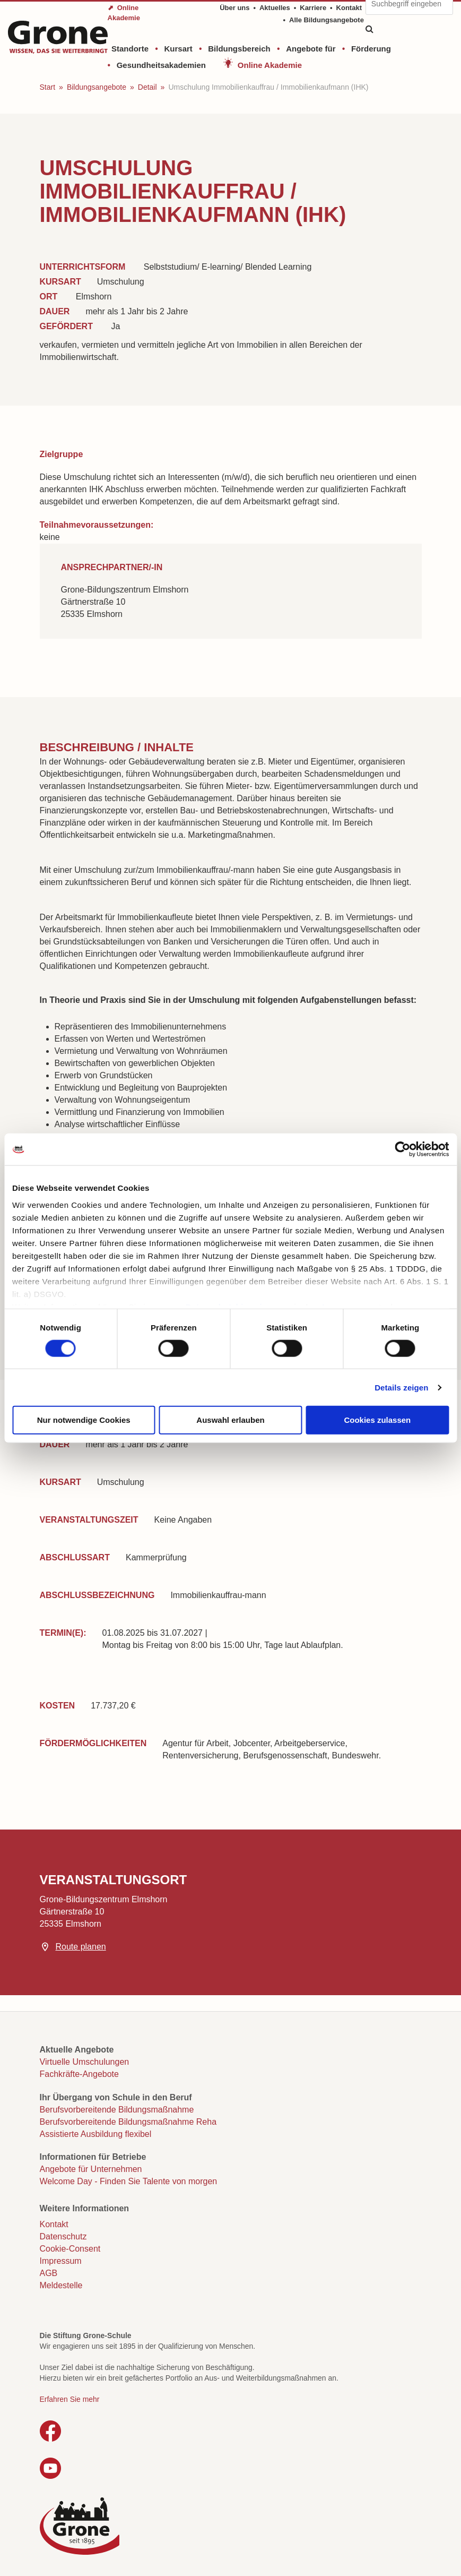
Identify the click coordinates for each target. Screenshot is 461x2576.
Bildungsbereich (239, 48)
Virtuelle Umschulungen (84, 2061)
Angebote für (310, 48)
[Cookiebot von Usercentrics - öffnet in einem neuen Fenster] (402, 1149)
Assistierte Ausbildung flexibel (96, 2134)
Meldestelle (61, 2285)
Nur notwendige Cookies (84, 1419)
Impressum (61, 2260)
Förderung (371, 48)
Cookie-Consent (70, 2248)
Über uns (234, 8)
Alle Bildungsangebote (326, 20)
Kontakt (349, 8)
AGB (49, 2273)
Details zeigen (401, 1387)
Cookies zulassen (377, 1419)
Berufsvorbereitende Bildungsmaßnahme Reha (128, 2121)
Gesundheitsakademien (161, 65)
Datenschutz (63, 2236)
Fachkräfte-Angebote (79, 2074)
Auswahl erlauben (230, 1419)
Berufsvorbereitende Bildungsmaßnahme (117, 2109)
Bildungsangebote (96, 87)
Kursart (178, 48)
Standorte (130, 48)
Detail (147, 87)
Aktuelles (274, 8)
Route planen (81, 1946)
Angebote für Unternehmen (91, 2169)
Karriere (313, 8)
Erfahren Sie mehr (70, 2399)
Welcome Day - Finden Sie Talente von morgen (129, 2181)
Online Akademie (270, 65)
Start (48, 87)
